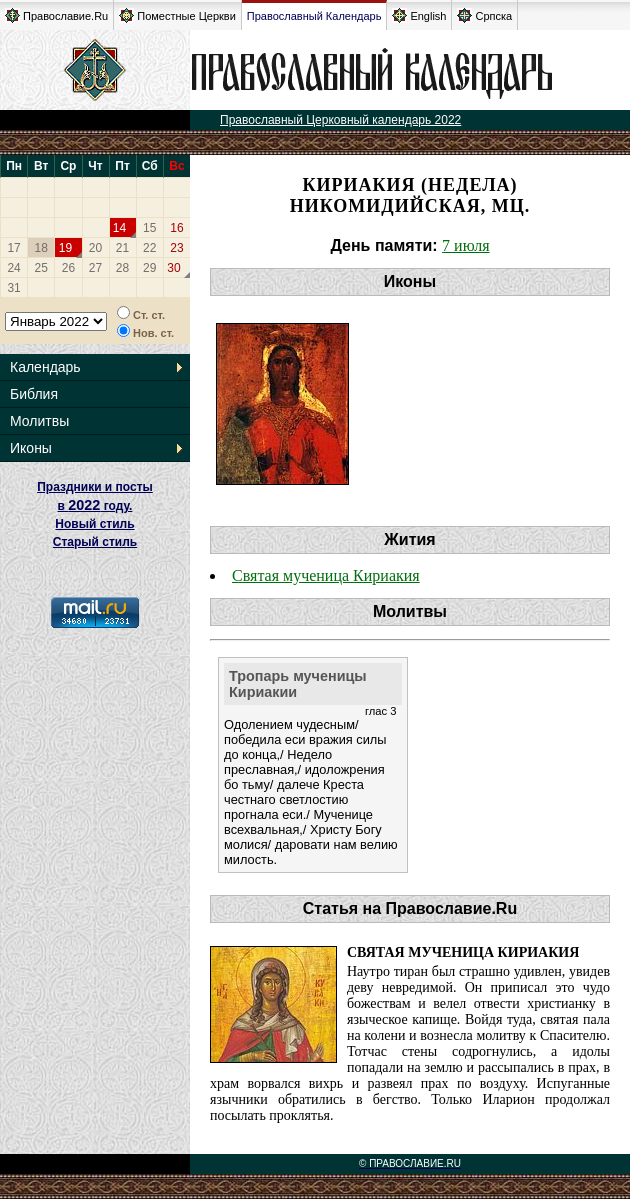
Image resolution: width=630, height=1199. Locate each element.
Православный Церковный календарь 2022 (340, 120)
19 (65, 248)
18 (41, 248)
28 (122, 268)
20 (95, 248)
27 (95, 268)
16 (176, 228)
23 (176, 248)
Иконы (31, 448)
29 (149, 268)
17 (13, 248)
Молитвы (39, 421)
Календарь (45, 367)
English (419, 15)
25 (41, 268)
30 (173, 268)
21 (122, 248)
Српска (484, 15)
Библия (34, 394)
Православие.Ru (56, 15)
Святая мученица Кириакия (326, 575)
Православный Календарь (314, 16)
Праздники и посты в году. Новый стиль (95, 505)
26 (68, 268)
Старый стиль (95, 542)
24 (13, 268)
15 (149, 228)
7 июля (465, 245)
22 (149, 248)
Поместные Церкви (177, 15)
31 (13, 288)
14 (119, 228)
